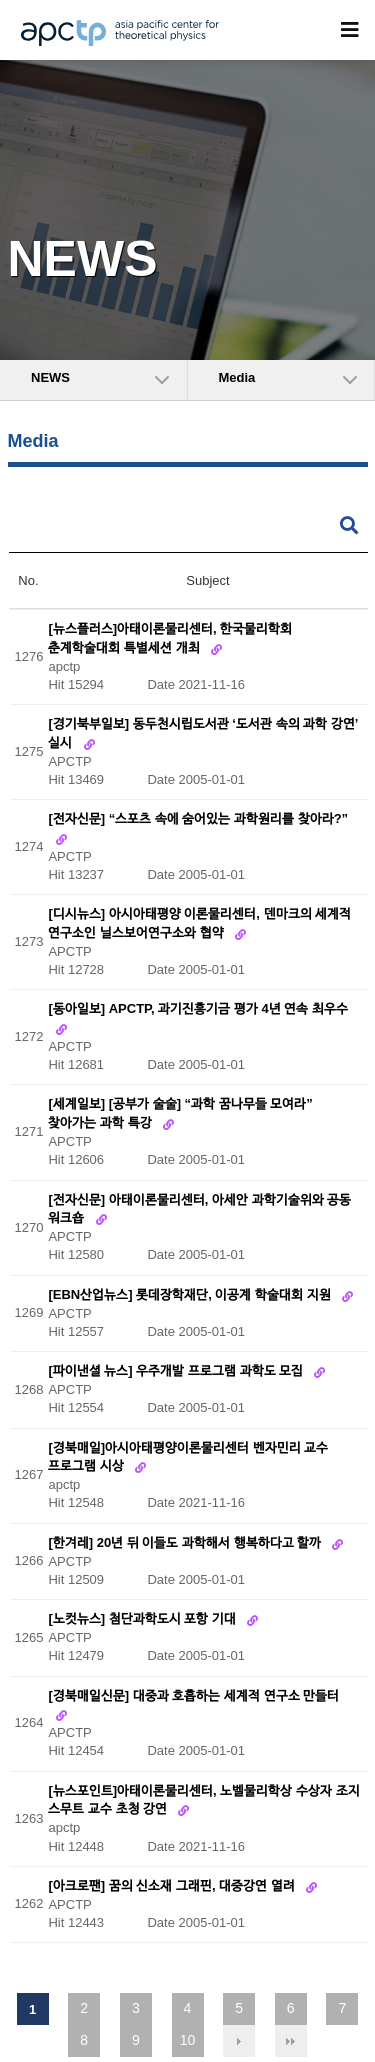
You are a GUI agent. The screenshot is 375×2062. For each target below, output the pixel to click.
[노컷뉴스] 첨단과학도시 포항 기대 (143, 1619)
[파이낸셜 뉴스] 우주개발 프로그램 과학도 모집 (177, 1371)
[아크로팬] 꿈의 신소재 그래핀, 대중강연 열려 (173, 1885)
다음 (239, 2041)
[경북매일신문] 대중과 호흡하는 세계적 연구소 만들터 (193, 1695)
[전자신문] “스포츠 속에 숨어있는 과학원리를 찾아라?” (198, 819)
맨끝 (291, 2041)
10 (188, 2040)
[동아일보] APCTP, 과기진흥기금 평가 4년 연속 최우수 (198, 1009)
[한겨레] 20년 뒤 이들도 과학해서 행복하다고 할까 (186, 1542)
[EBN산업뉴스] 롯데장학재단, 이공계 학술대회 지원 (191, 1294)
